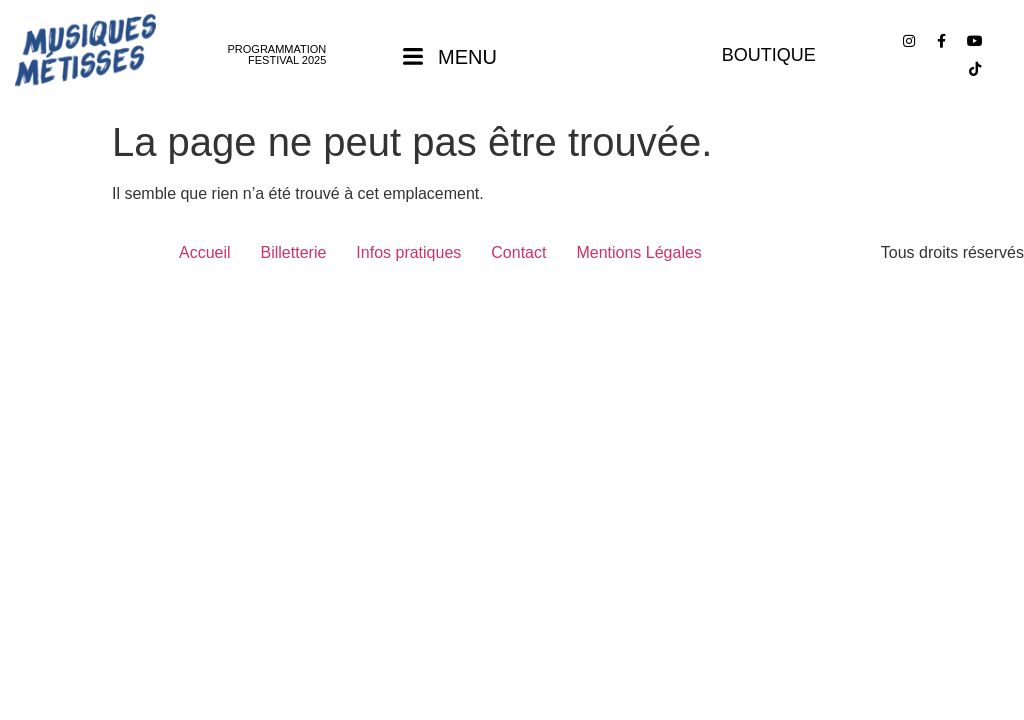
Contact (518, 252)
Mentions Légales (638, 252)
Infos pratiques (408, 252)
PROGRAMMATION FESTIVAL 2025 (277, 54)
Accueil (205, 252)
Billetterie (294, 252)
